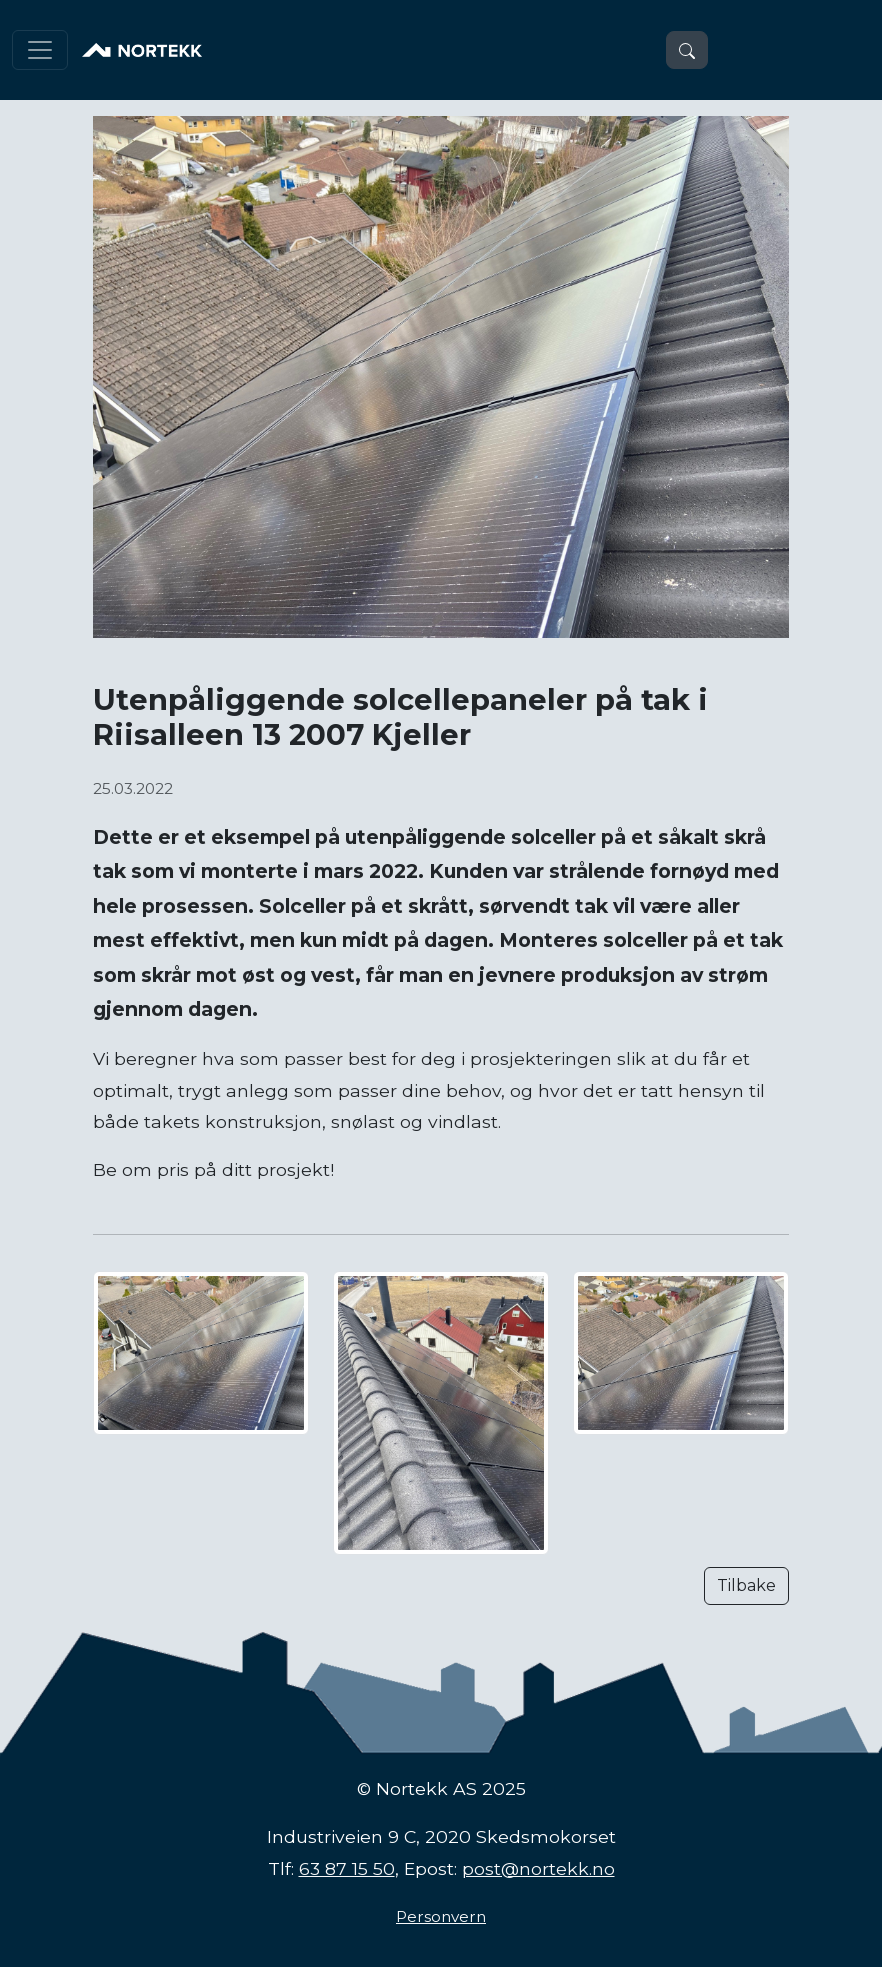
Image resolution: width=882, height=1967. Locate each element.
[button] (687, 50)
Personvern (441, 1916)
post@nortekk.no (538, 1868)
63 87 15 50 (347, 1868)
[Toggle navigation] (40, 50)
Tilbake (746, 1585)
